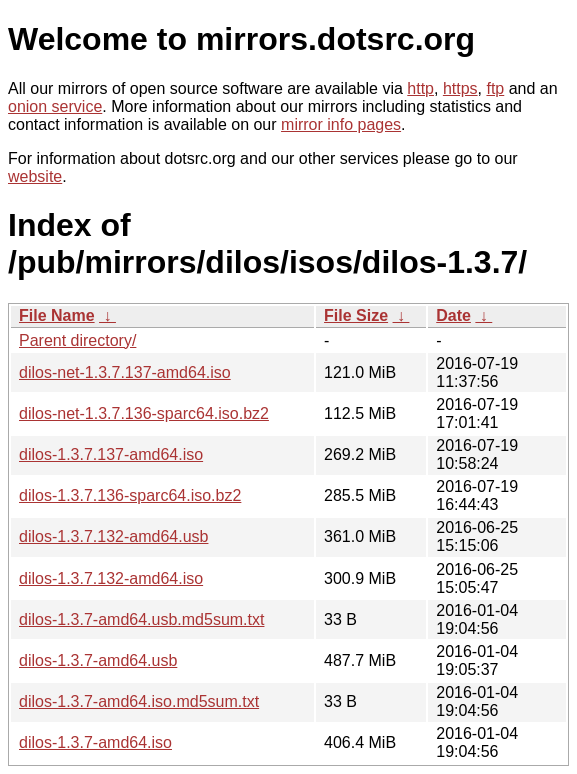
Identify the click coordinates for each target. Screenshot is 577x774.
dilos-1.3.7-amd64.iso (95, 742)
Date (453, 315)
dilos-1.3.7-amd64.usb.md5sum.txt (141, 619)
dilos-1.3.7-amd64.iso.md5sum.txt (139, 701)
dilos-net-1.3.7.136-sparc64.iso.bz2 (144, 413)
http (420, 88)
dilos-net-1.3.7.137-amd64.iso (125, 372)
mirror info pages (341, 124)
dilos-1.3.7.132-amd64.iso (111, 578)
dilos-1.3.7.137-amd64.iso (111, 454)
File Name (57, 315)
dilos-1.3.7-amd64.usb (98, 660)
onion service (55, 106)
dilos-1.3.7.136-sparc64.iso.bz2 (130, 495)
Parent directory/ (77, 340)
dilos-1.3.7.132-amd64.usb (113, 536)
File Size (356, 315)
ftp (495, 88)
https (460, 88)
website (35, 176)
